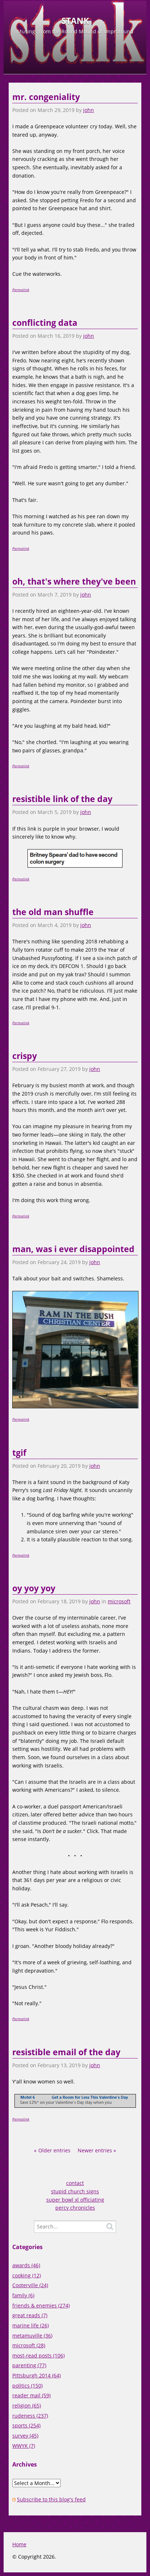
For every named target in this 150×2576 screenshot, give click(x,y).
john (88, 110)
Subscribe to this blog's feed (51, 2499)
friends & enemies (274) (41, 2305)
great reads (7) (29, 2315)
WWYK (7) (23, 2445)
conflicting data (44, 322)
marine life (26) (30, 2325)
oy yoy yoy (33, 1588)
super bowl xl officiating (75, 2199)
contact (75, 2183)
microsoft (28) (28, 2345)
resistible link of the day (62, 799)
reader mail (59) (31, 2395)
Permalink (20, 289)
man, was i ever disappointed (73, 1249)
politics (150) (27, 2385)
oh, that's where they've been (74, 581)
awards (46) (26, 2265)
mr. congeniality (46, 97)
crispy (24, 1055)
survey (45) (25, 2435)
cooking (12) (26, 2275)
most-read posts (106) (38, 2355)
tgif (19, 1452)
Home (19, 2544)
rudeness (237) (30, 2415)
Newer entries (95, 2150)
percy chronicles (75, 2207)
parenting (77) (29, 2365)
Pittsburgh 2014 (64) (36, 2375)
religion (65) (26, 2405)
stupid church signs (75, 2191)
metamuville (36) (32, 2335)
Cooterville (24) (30, 2285)
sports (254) (26, 2425)
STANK (75, 20)
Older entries (54, 2150)
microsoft (119, 1601)
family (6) (23, 2295)
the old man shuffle (53, 912)
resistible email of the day (66, 2052)
